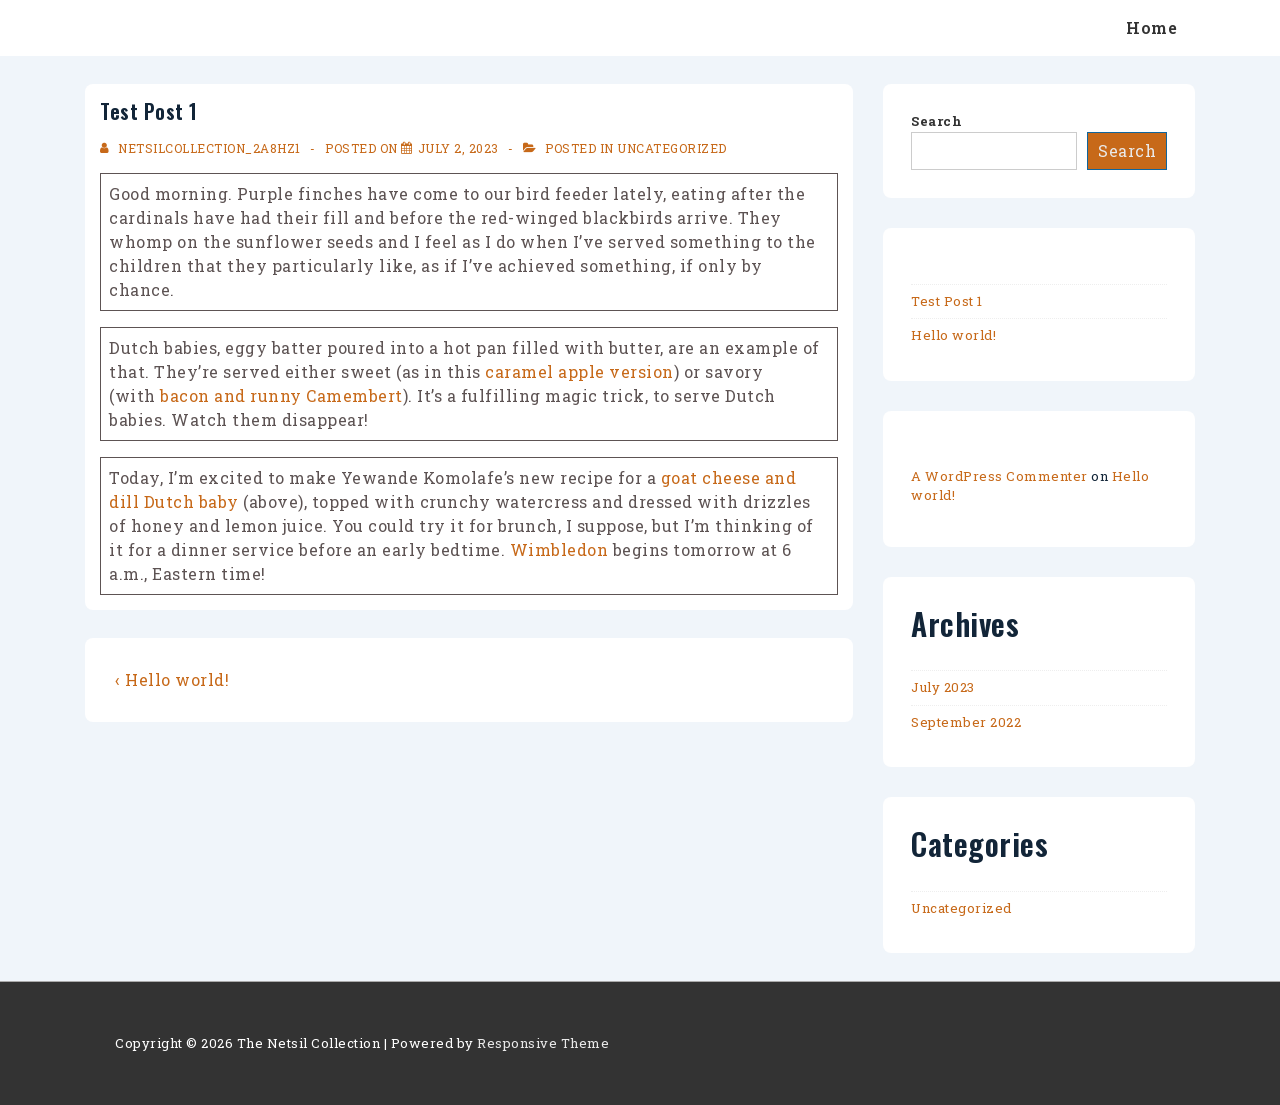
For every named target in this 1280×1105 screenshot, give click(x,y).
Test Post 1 (947, 301)
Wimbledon (559, 549)
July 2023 (943, 687)
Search (936, 121)
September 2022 (966, 722)
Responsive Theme (543, 1043)
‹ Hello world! (172, 679)
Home (1151, 27)
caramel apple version (579, 371)
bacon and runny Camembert (281, 395)
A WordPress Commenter (999, 476)
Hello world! (953, 335)
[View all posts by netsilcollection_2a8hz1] (202, 148)
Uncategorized (672, 148)
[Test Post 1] (458, 148)
